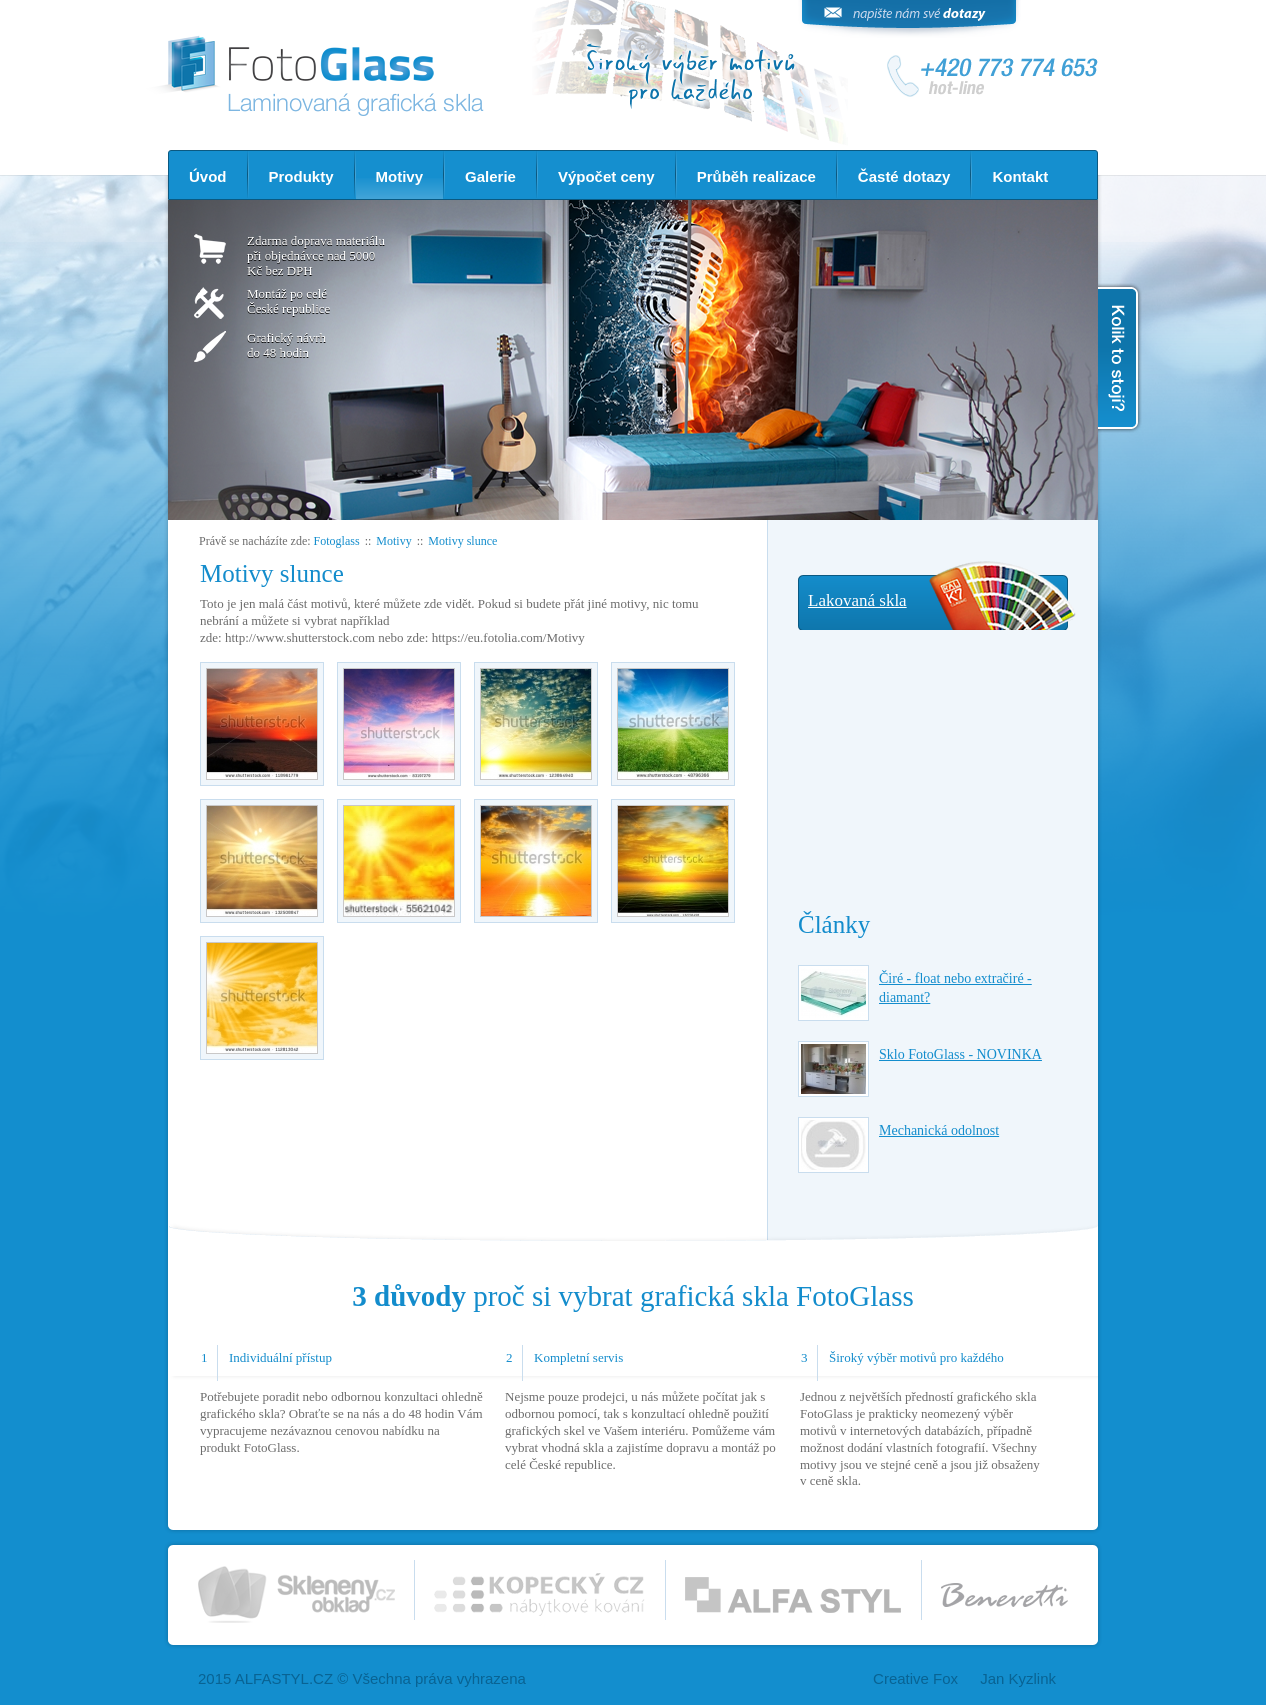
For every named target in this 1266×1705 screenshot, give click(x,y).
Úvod (208, 176)
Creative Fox (915, 1678)
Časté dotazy (904, 176)
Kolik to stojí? (1120, 358)
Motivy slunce (462, 541)
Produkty (301, 176)
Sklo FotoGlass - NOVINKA (960, 1054)
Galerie (490, 176)
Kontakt (1020, 176)
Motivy (400, 176)
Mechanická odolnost (939, 1130)
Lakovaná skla (857, 600)
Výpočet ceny (606, 176)
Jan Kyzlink (1018, 1678)
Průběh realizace (756, 176)
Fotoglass (337, 541)
